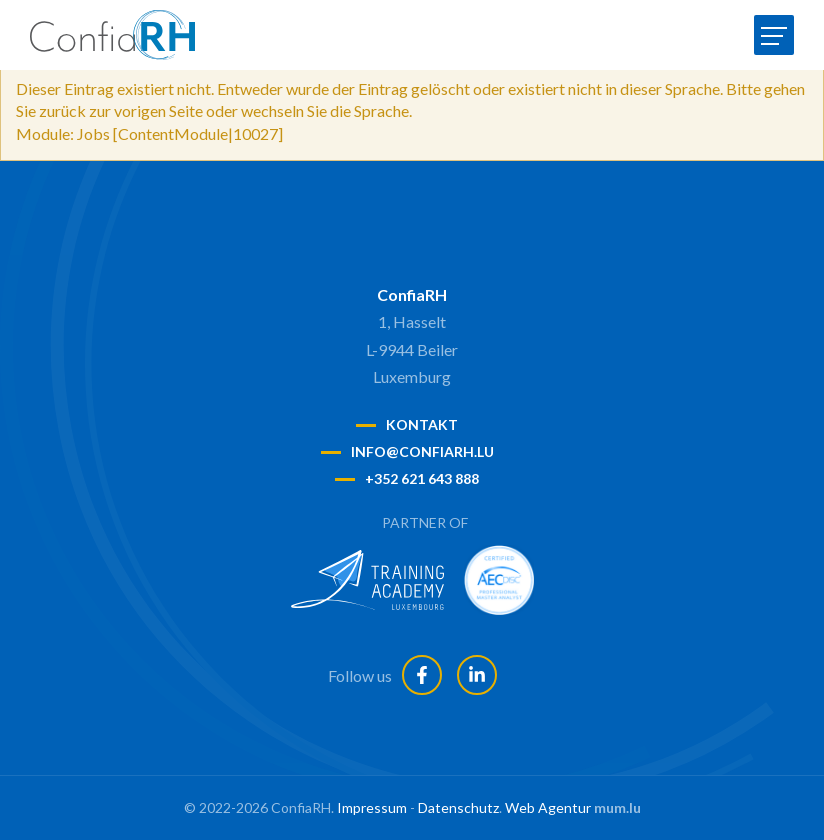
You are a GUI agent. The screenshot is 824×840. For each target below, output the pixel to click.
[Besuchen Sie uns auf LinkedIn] (477, 675)
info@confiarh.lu (422, 451)
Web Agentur (548, 807)
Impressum (372, 807)
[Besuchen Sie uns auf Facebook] (422, 675)
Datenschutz (458, 807)
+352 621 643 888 (422, 478)
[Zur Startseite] (112, 35)
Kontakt (422, 424)
